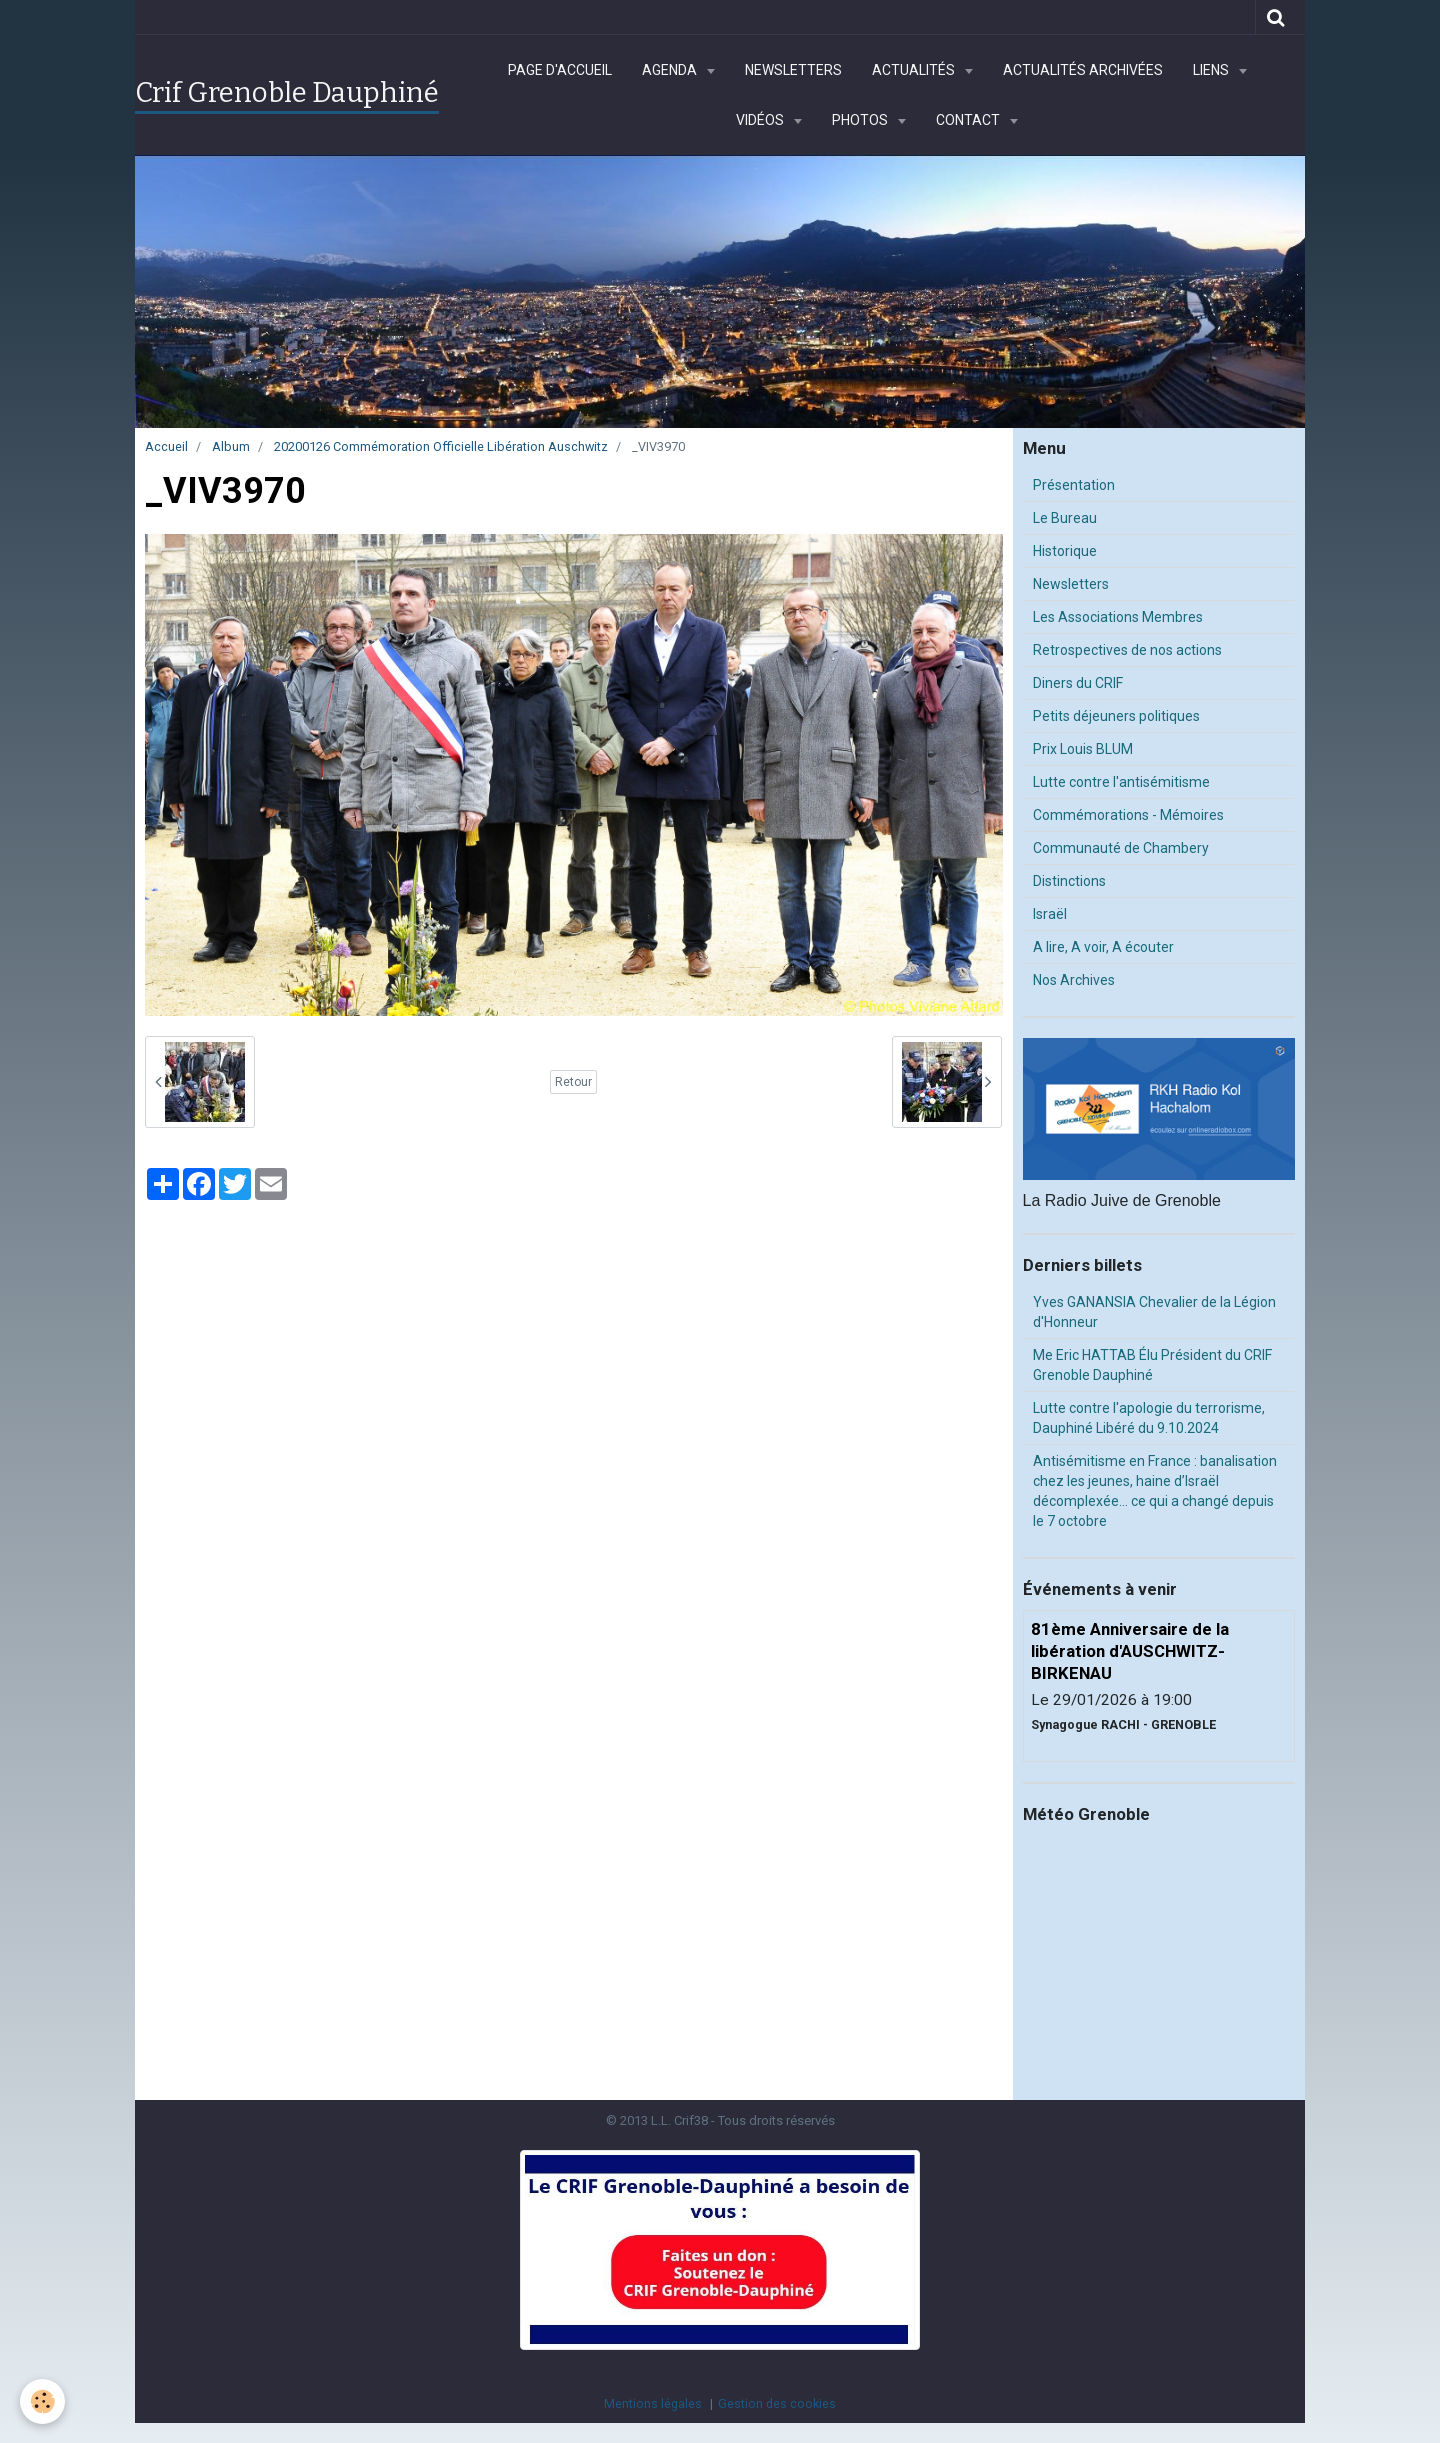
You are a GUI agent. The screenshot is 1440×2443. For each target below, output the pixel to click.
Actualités (915, 70)
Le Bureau (1065, 518)
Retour (573, 1082)
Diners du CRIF (1078, 683)
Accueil (166, 446)
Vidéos (761, 120)
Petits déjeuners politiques (1116, 716)
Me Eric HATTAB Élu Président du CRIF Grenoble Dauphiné (1152, 1365)
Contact (969, 120)
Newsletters (793, 70)
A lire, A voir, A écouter (1103, 947)
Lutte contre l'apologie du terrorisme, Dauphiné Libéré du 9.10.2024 (1149, 1418)
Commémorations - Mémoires (1128, 815)
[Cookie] (42, 2401)
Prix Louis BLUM (1083, 749)
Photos (861, 120)
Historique (1065, 551)
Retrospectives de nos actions (1127, 650)
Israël (1050, 914)
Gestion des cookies (777, 2403)
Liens (1212, 70)
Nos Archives (1074, 980)
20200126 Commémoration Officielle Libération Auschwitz (441, 446)
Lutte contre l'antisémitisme (1121, 782)
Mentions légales (653, 2403)
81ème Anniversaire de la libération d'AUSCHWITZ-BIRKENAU (1130, 1651)
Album (231, 446)
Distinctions (1069, 881)
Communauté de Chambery (1121, 848)
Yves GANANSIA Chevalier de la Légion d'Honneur (1154, 1312)
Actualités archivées (1083, 70)
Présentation (1074, 485)
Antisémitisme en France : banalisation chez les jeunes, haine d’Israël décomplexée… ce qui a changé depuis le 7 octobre (1155, 1491)
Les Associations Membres (1118, 617)
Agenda (671, 70)
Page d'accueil (560, 70)
